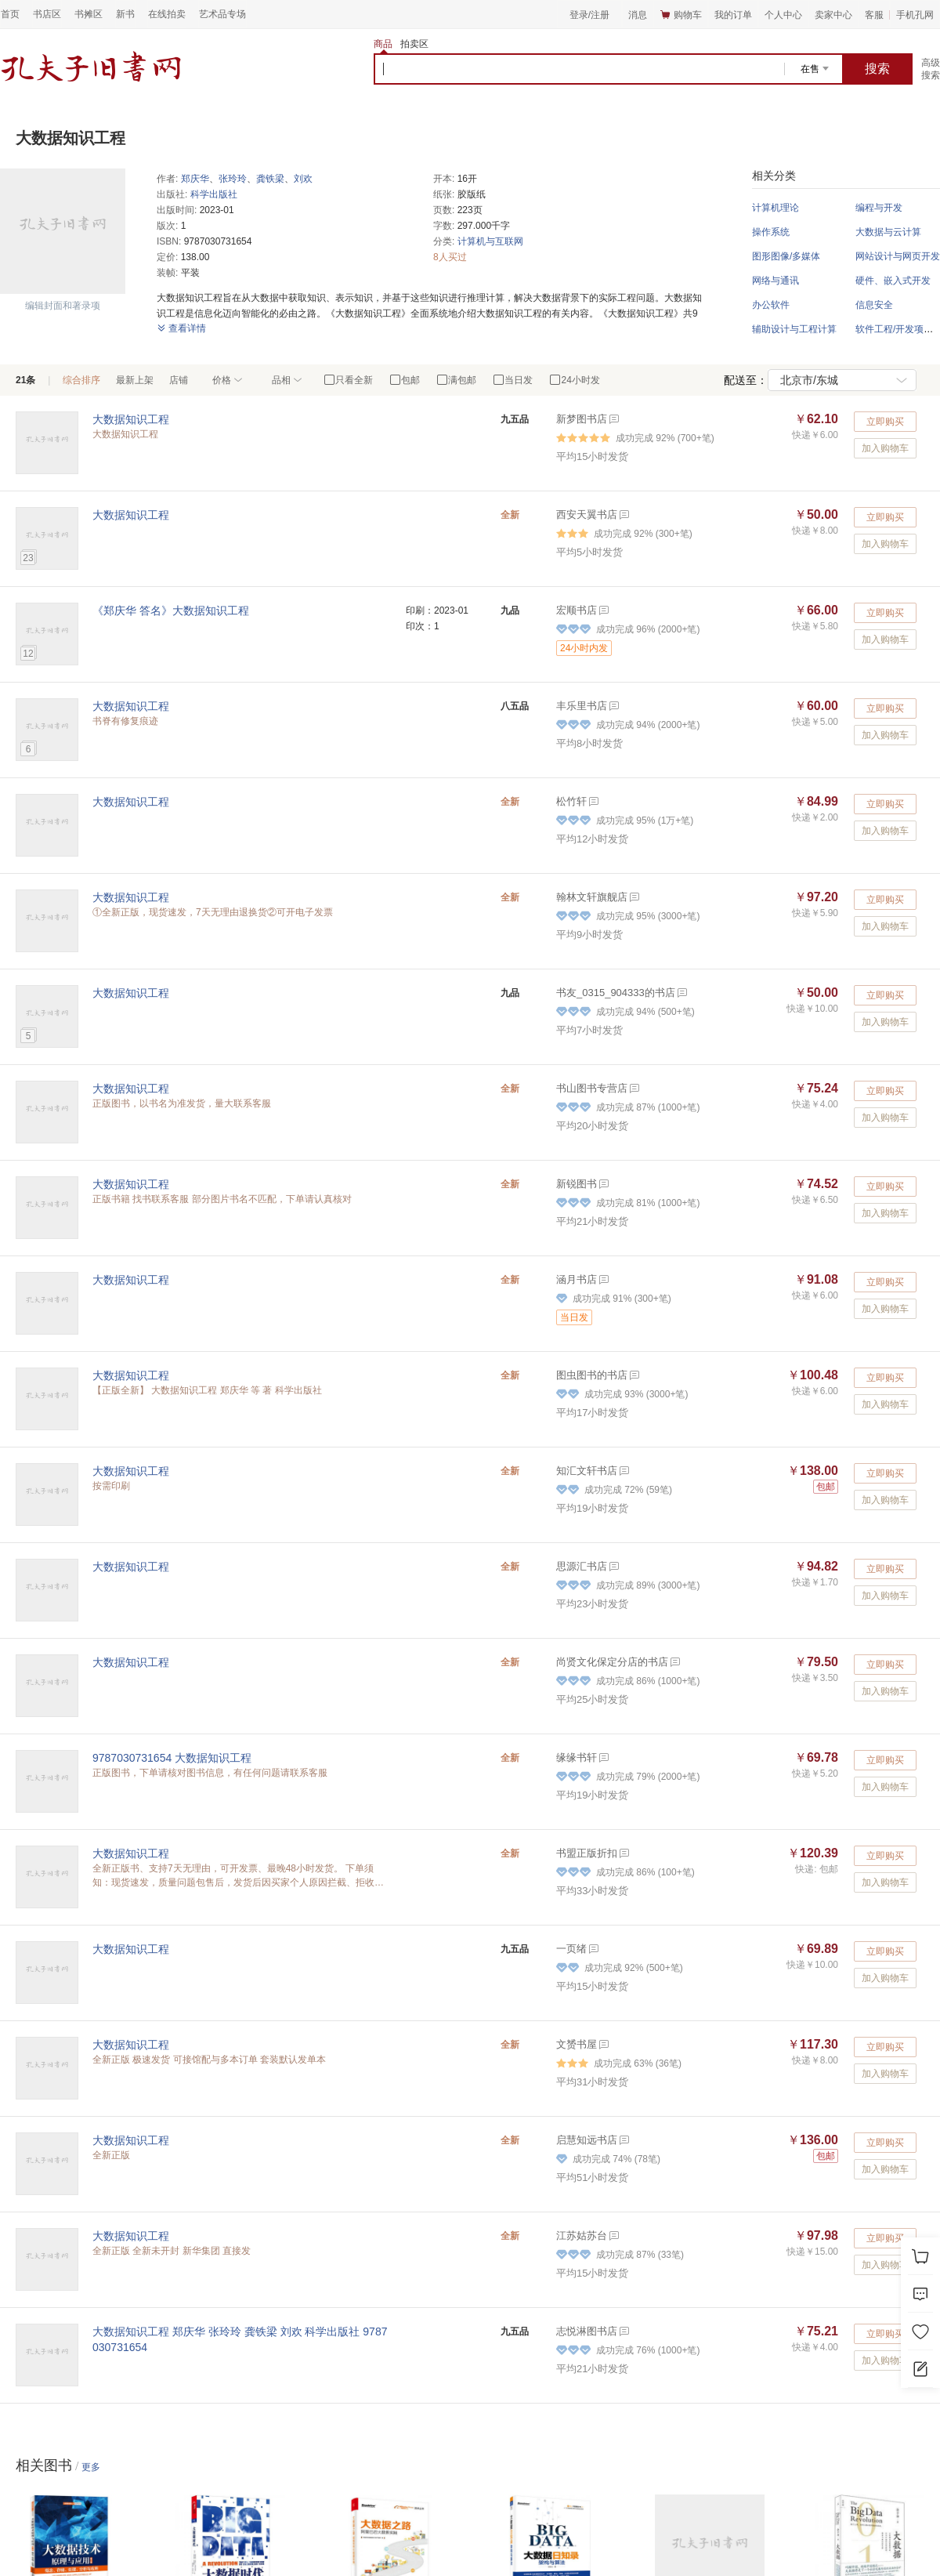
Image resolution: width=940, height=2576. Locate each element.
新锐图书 (576, 1184)
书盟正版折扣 (586, 1853)
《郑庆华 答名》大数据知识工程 (170, 610)
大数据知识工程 (130, 419)
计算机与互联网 (490, 241)
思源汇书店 (581, 1566)
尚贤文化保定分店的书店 (612, 1662)
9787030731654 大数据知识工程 (171, 1758)
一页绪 (571, 1949)
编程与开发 (878, 207)
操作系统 (771, 231)
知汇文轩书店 (586, 1470)
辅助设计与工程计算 (794, 329)
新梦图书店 (581, 419)
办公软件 (771, 304)
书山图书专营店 (591, 1088)
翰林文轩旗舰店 (591, 897)
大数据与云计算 (888, 231)
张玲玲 (233, 178)
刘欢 (303, 178)
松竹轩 (571, 801)
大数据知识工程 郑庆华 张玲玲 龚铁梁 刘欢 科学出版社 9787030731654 (239, 2339)
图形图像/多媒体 (786, 256)
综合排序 (81, 380)
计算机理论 (775, 207)
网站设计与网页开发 (897, 256)
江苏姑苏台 (581, 2235)
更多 (90, 2467)
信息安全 (874, 304)
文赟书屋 (576, 2044)
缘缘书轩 (576, 1757)
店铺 (178, 380)
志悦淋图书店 (586, 2331)
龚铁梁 (270, 178)
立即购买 (885, 421)
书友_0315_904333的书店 (615, 992)
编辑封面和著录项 (62, 305)
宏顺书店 (576, 610)
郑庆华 (195, 178)
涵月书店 (576, 1279)
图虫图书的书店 (591, 1375)
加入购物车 (885, 448)
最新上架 (135, 380)
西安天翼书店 (586, 514)
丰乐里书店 (581, 706)
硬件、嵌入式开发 (893, 280)
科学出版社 (213, 194)
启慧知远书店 (586, 2140)
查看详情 (181, 328)
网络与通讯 (775, 280)
